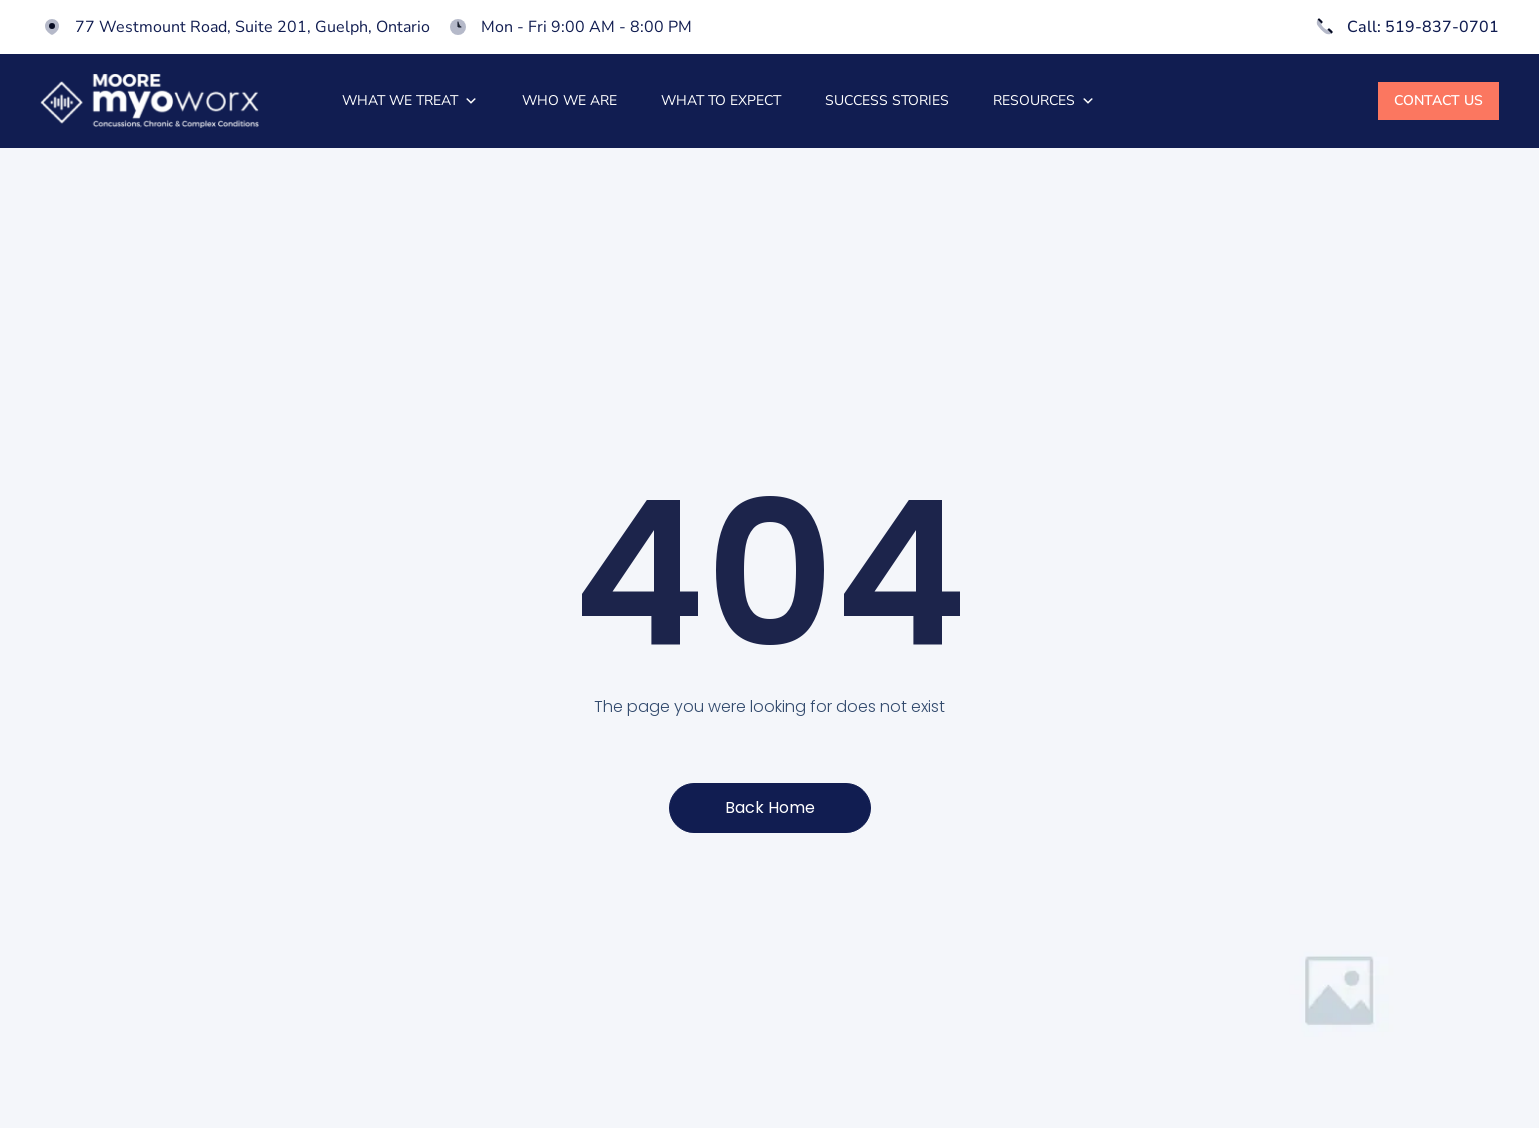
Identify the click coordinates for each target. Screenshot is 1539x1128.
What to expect (721, 100)
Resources (1044, 101)
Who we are (569, 100)
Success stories (887, 100)
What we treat (410, 101)
